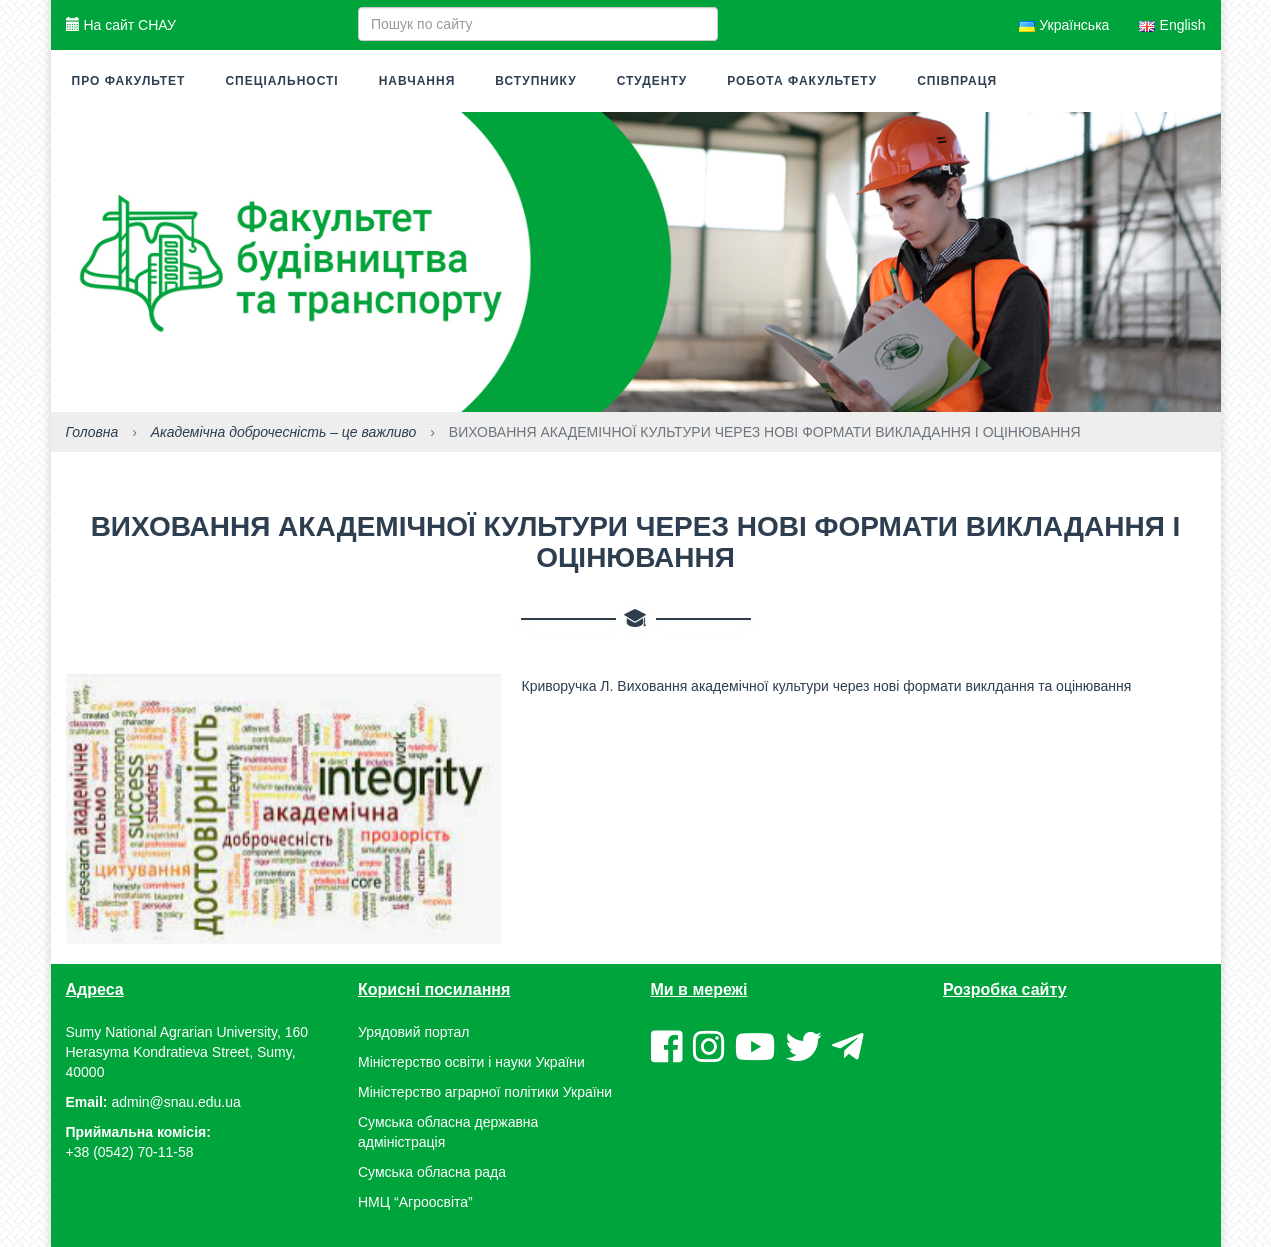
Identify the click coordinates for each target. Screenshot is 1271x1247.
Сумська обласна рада (432, 1172)
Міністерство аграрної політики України (485, 1092)
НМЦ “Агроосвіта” (415, 1202)
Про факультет (129, 81)
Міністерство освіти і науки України (471, 1062)
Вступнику (535, 81)
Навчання (417, 81)
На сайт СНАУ (121, 25)
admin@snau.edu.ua (175, 1102)
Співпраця (957, 81)
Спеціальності (281, 81)
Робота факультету (802, 81)
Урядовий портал (413, 1032)
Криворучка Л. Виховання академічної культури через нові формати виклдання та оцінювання (827, 686)
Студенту (652, 81)
